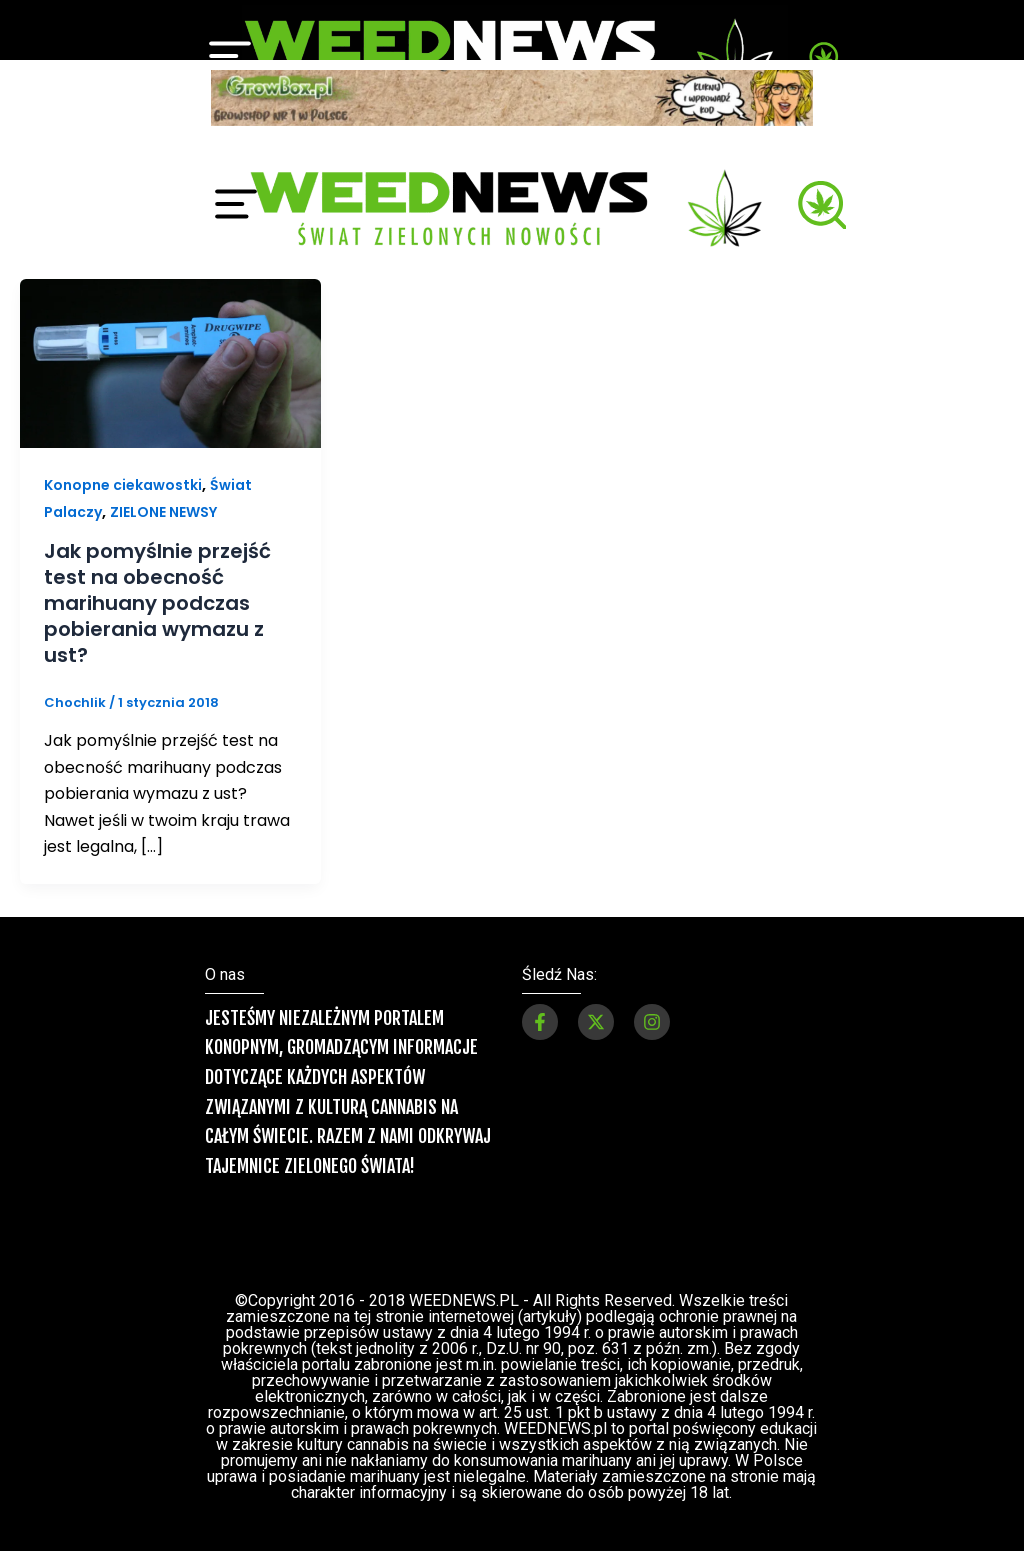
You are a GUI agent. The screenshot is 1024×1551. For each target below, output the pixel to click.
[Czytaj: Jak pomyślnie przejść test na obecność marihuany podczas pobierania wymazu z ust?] (170, 362)
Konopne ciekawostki (123, 485)
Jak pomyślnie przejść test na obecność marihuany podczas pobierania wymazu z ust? (157, 603)
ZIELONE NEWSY (163, 512)
